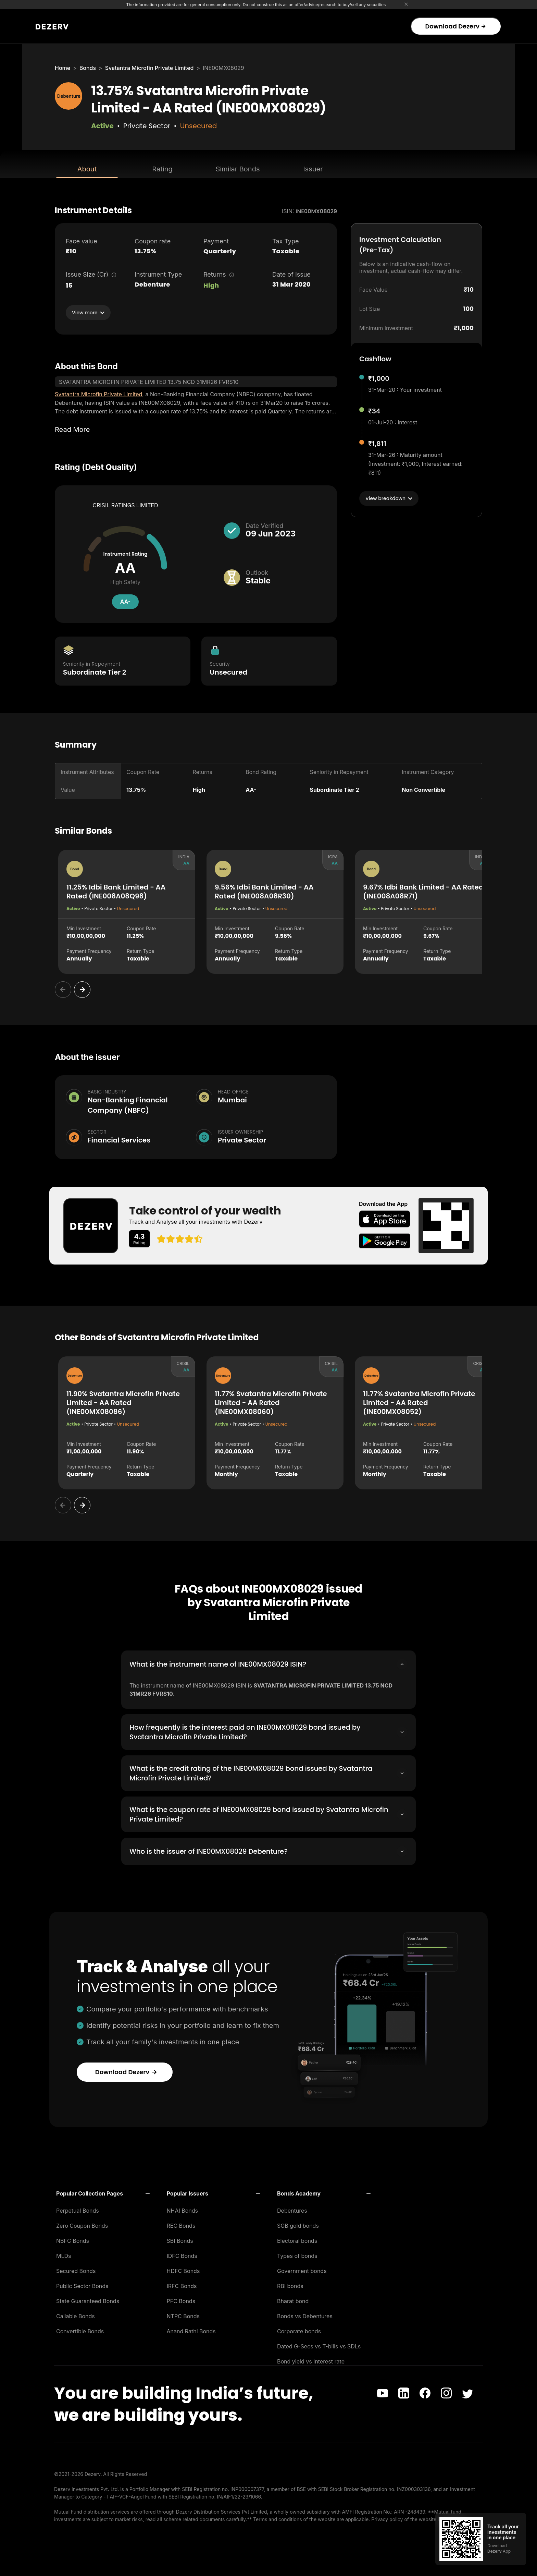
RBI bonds (290, 2284)
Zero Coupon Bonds (82, 2223)
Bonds (87, 67)
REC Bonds (181, 2223)
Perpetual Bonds (77, 2208)
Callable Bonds (75, 2314)
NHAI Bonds (182, 2208)
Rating (162, 169)
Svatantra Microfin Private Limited (149, 67)
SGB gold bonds (298, 2223)
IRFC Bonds (182, 2284)
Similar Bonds (238, 169)
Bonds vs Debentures (305, 2314)
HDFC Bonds (183, 2268)
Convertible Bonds (80, 2329)
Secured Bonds (76, 2268)
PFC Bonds (181, 2299)
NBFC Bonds (72, 2238)
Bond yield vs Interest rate (311, 2359)
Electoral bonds (297, 2238)
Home (62, 67)
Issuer (313, 169)
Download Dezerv (455, 26)
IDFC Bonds (182, 2253)
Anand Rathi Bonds (191, 2329)
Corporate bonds (299, 2329)
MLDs (63, 2253)
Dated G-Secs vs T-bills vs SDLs (319, 2344)
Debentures (292, 2208)
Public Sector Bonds (82, 2284)
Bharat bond (293, 2299)
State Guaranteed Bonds (87, 2299)
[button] (103, 2191)
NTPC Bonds (183, 2314)
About (87, 169)
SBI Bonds (180, 2238)
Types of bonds (297, 2253)
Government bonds (302, 2268)
